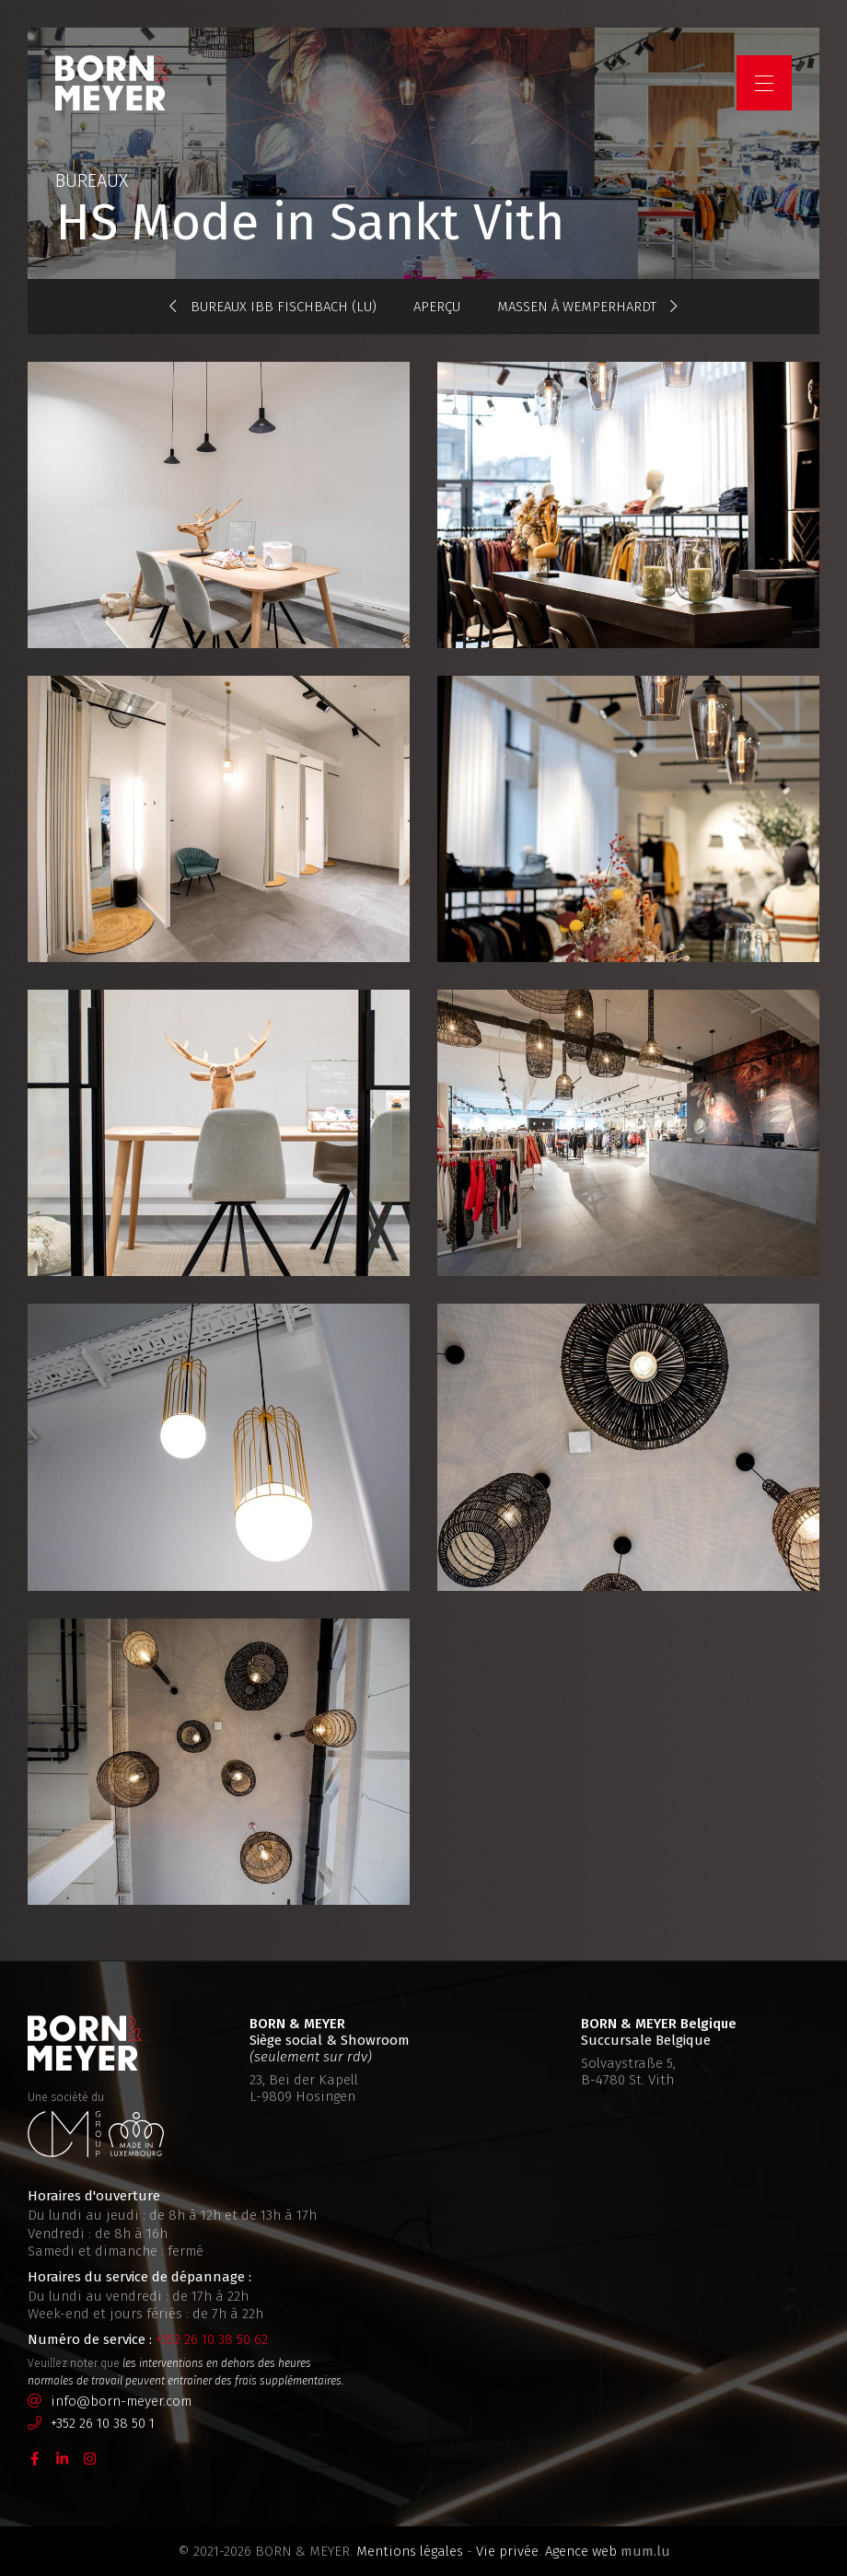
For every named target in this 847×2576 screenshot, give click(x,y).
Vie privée (507, 2551)
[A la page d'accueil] (112, 82)
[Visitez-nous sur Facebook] (35, 2457)
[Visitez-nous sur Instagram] (90, 2457)
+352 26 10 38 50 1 (103, 2423)
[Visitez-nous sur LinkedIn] (62, 2457)
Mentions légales (409, 2551)
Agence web (581, 2551)
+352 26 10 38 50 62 (212, 2339)
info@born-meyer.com (121, 2401)
